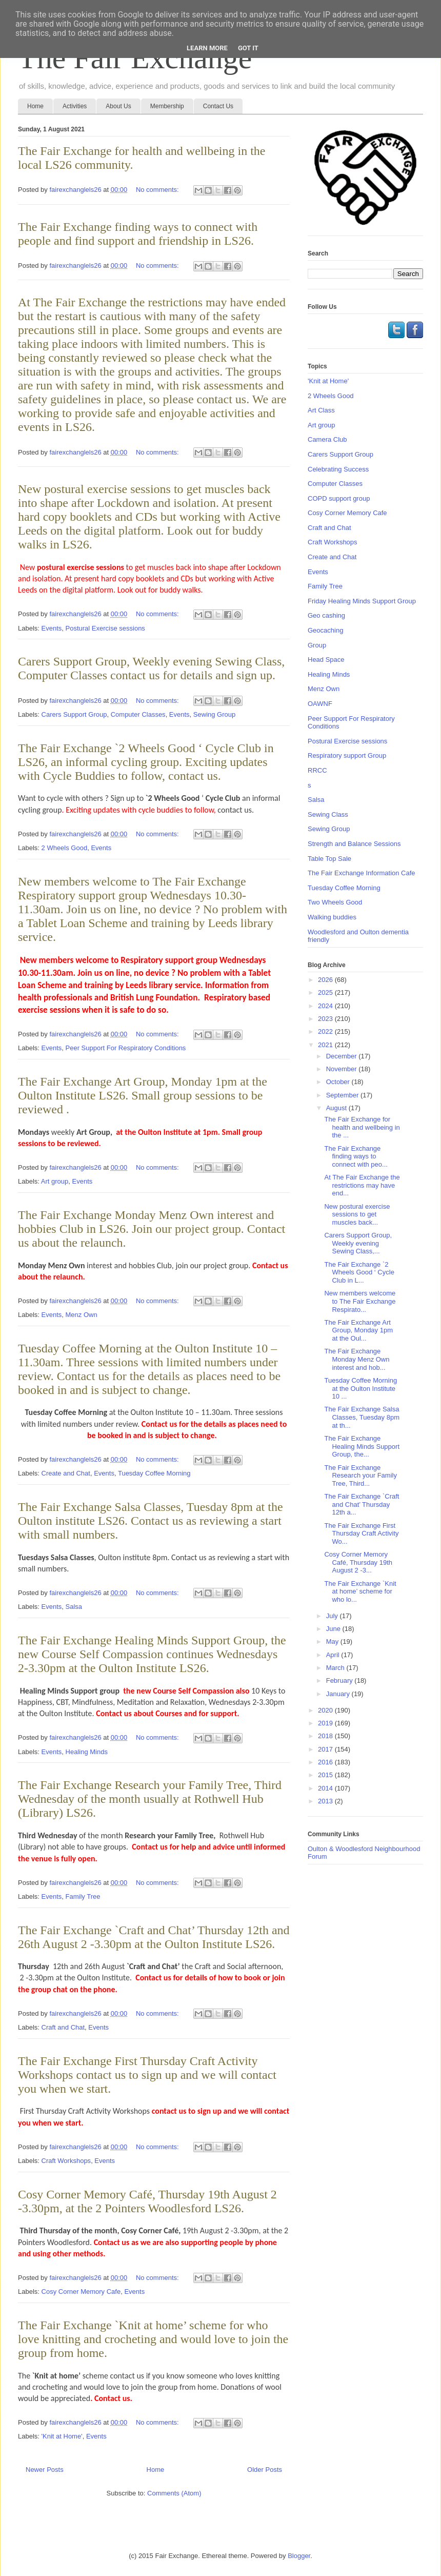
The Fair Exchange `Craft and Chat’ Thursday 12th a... (361, 1504)
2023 (326, 1018)
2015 (326, 1775)
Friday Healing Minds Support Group (362, 601)
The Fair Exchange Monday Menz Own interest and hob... (356, 1359)
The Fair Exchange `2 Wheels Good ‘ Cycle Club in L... (359, 1272)
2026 (326, 980)
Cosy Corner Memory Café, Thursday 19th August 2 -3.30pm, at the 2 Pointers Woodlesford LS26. (147, 2201)
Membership (167, 106)
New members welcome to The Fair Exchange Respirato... (359, 1301)
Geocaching (325, 630)
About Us (118, 106)
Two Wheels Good (335, 902)
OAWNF (320, 703)
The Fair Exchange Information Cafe (361, 873)
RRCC (317, 770)
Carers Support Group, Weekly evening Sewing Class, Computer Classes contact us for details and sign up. (151, 668)
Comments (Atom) (174, 2493)
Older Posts (264, 2469)
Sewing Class (328, 814)
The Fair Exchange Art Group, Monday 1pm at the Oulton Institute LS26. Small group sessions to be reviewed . (142, 1095)
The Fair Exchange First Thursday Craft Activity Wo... (361, 1533)
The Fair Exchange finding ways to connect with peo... (355, 1156)
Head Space (326, 659)
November (342, 1069)
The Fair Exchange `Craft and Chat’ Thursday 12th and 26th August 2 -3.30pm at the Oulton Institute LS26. (154, 1937)
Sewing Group (214, 714)
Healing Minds (87, 1752)
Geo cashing (326, 615)
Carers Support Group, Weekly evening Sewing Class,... (358, 1243)
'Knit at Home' (62, 2436)
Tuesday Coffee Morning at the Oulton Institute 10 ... (360, 1388)
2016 (326, 1762)
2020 (326, 1710)
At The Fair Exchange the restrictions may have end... (361, 1185)
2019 (326, 1723)
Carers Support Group (74, 714)
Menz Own (81, 1315)
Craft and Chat (63, 2027)
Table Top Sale (329, 858)
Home (35, 106)
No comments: (158, 189)
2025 (326, 992)
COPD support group (339, 498)
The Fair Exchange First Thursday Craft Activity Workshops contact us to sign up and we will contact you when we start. (147, 2074)
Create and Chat (66, 1473)
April (334, 1655)
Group (317, 645)
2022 (326, 1031)
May (333, 1641)
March (336, 1668)
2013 (326, 1801)
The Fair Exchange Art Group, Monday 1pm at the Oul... (358, 1330)
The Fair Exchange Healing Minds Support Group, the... (361, 1446)
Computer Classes (138, 714)
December (342, 1056)
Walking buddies (332, 917)
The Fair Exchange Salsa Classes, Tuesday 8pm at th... (361, 1417)
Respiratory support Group (347, 755)
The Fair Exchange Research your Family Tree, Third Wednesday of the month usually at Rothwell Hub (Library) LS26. (150, 1798)
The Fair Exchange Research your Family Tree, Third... (360, 1475)
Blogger (299, 2556)
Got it (248, 48)
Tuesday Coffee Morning (154, 1473)
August (337, 1108)
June (334, 1629)
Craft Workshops (66, 2161)
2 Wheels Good (65, 848)
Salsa (74, 1606)
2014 (326, 1788)
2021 (326, 1045)
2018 (326, 1736)
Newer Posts (45, 2469)
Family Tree (83, 1896)
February (340, 1680)
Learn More (207, 48)
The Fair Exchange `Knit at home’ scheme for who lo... (360, 1591)
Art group (54, 1181)
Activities (75, 106)
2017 (326, 1749)
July (333, 1616)
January (339, 1694)
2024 (326, 1006)
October (339, 1082)
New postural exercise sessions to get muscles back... (357, 1214)
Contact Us (218, 106)
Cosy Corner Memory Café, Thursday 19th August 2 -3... (358, 1562)
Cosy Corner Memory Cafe (81, 2291)
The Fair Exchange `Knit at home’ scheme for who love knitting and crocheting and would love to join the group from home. (153, 2338)
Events (52, 628)
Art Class (321, 410)
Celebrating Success (338, 469)
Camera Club (327, 439)
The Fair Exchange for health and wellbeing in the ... (361, 1127)
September (343, 1095)
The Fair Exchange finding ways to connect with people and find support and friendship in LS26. (137, 233)
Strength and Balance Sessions (354, 844)
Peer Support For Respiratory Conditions (126, 1048)
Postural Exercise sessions (105, 628)
